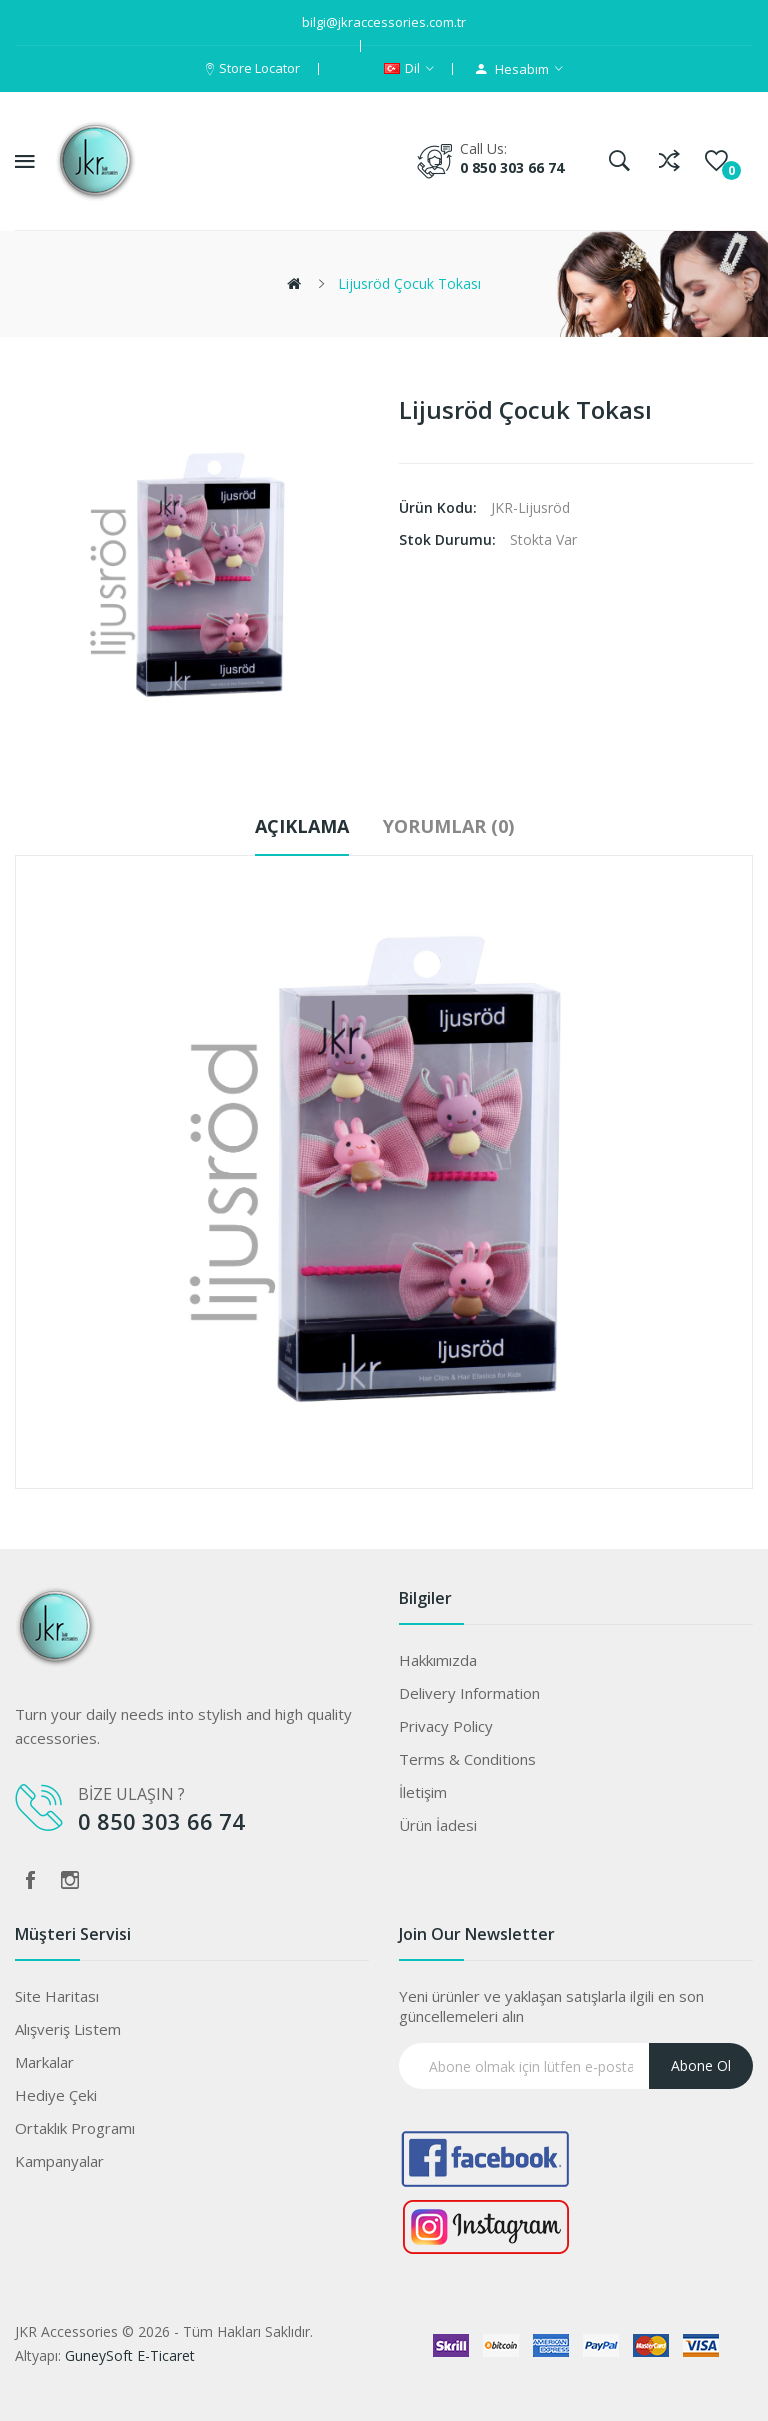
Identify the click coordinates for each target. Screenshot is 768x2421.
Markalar (44, 2062)
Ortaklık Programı (75, 2128)
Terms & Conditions (467, 1759)
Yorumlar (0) (448, 826)
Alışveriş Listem (68, 2029)
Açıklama (302, 826)
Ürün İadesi (438, 1825)
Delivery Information (469, 1693)
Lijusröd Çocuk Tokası (409, 283)
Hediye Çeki (56, 2095)
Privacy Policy (446, 1726)
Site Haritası (57, 1996)
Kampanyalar (59, 2161)
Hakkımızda (438, 1660)
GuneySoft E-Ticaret (130, 2355)
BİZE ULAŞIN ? (133, 1794)
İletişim (423, 1792)
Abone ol (701, 2065)
